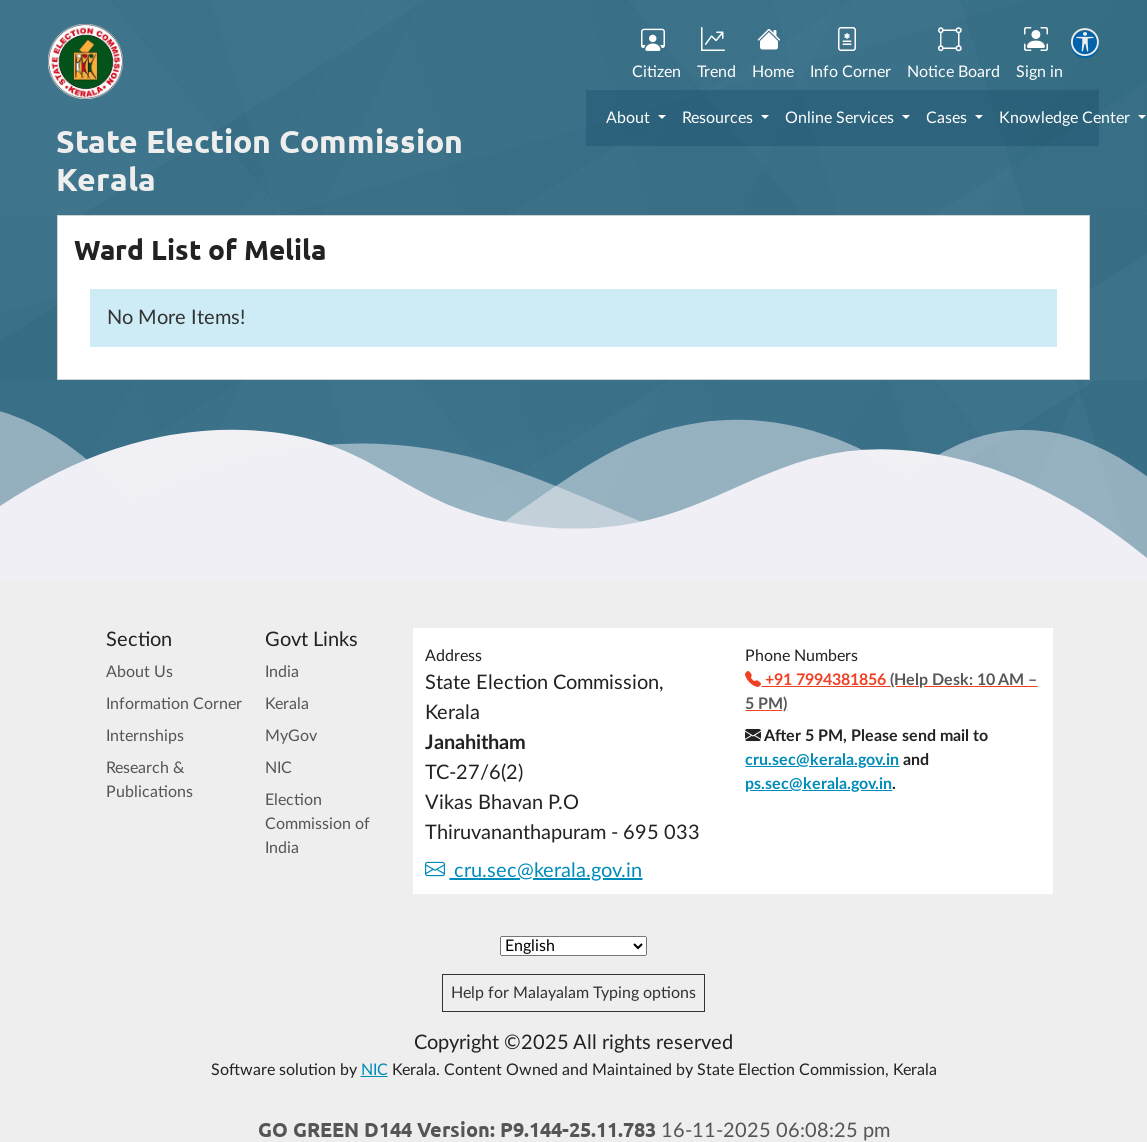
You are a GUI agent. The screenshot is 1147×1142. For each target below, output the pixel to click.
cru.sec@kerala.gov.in (533, 871)
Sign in (1039, 54)
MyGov (291, 736)
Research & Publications (149, 780)
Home (773, 54)
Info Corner (850, 54)
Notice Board (953, 54)
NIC (278, 768)
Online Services (841, 118)
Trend (716, 54)
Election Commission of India (317, 824)
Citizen (656, 54)
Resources (719, 118)
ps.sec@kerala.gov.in (818, 784)
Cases (948, 118)
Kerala (287, 704)
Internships (145, 736)
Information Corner (174, 704)
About (630, 118)
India (282, 672)
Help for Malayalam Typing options (573, 993)
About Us (139, 672)
